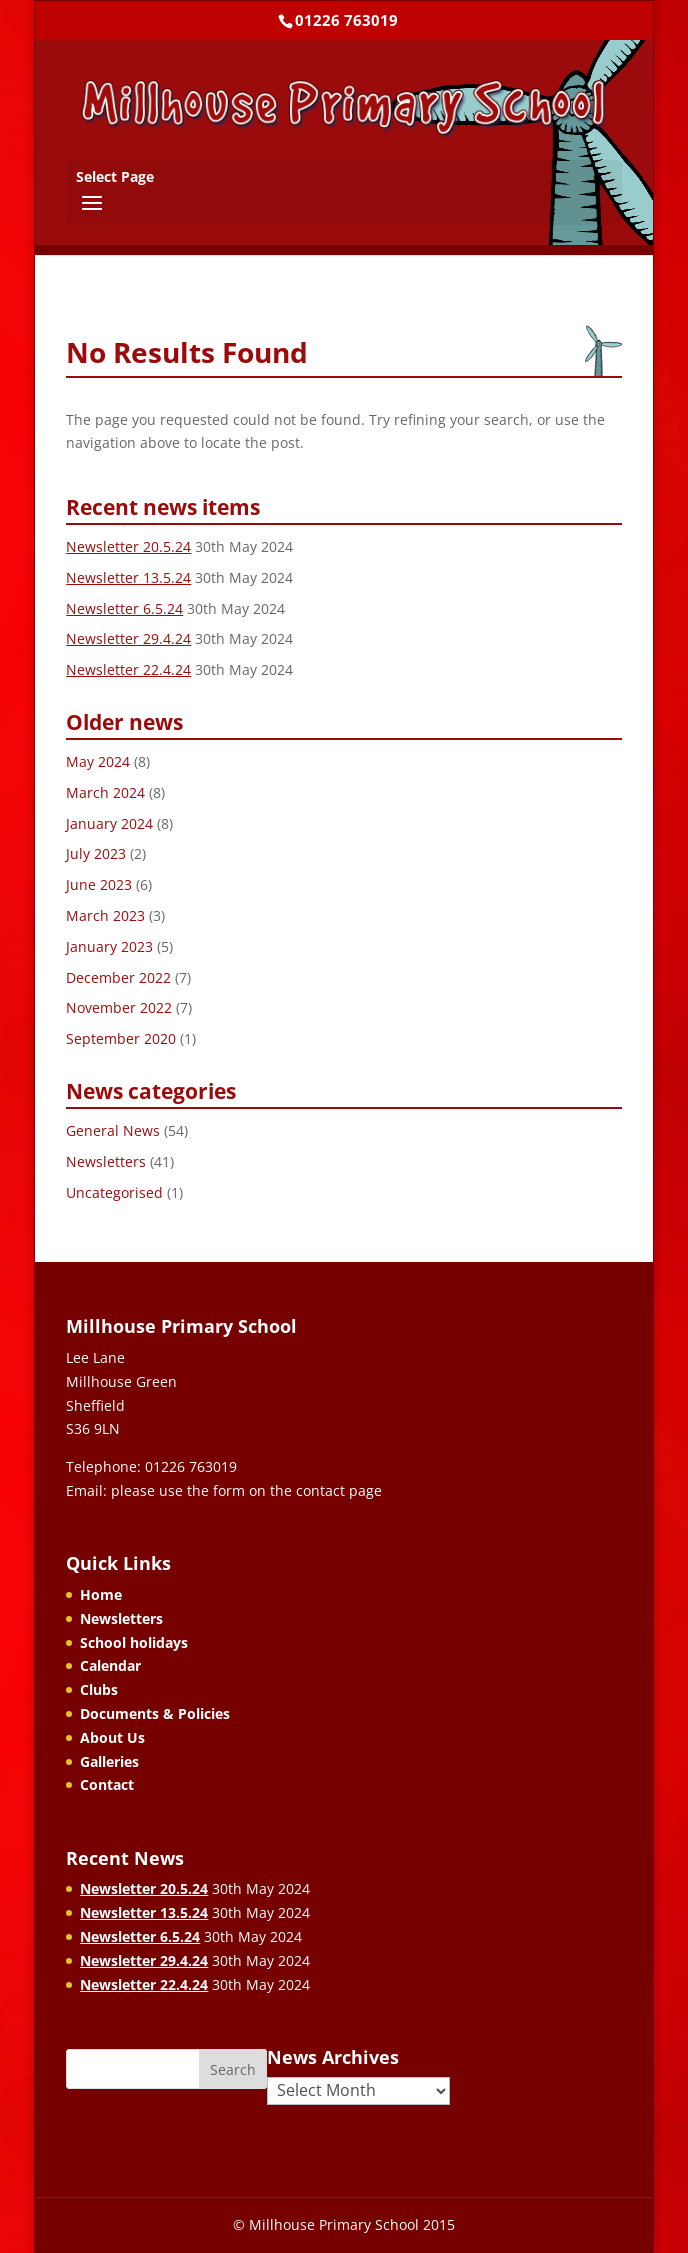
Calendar (110, 1665)
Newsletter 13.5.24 (128, 577)
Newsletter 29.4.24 (128, 638)
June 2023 (99, 884)
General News (113, 1130)
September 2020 (121, 1038)
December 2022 (118, 977)
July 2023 (96, 853)
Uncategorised (114, 1192)
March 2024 (105, 792)
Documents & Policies (155, 1713)
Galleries (109, 1761)
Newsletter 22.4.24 (128, 669)
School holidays (134, 1642)
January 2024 (109, 823)
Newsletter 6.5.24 (124, 608)
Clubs (99, 1689)
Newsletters (106, 1161)
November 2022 (119, 1007)
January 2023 (109, 946)
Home (101, 1594)
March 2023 (105, 915)
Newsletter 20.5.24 (128, 546)
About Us (112, 1737)
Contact (107, 1784)
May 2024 (98, 761)
